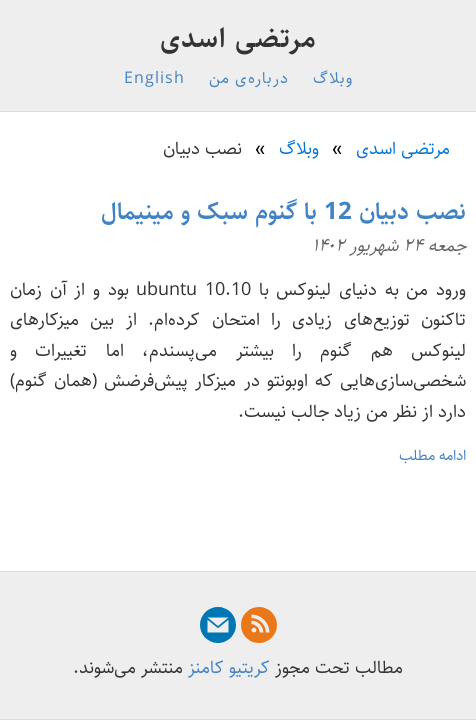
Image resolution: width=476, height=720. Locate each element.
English (154, 78)
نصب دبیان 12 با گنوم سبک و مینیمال (283, 212)
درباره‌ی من (249, 78)
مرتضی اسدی (238, 39)
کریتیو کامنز (229, 668)
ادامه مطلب (432, 455)
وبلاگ (333, 78)
